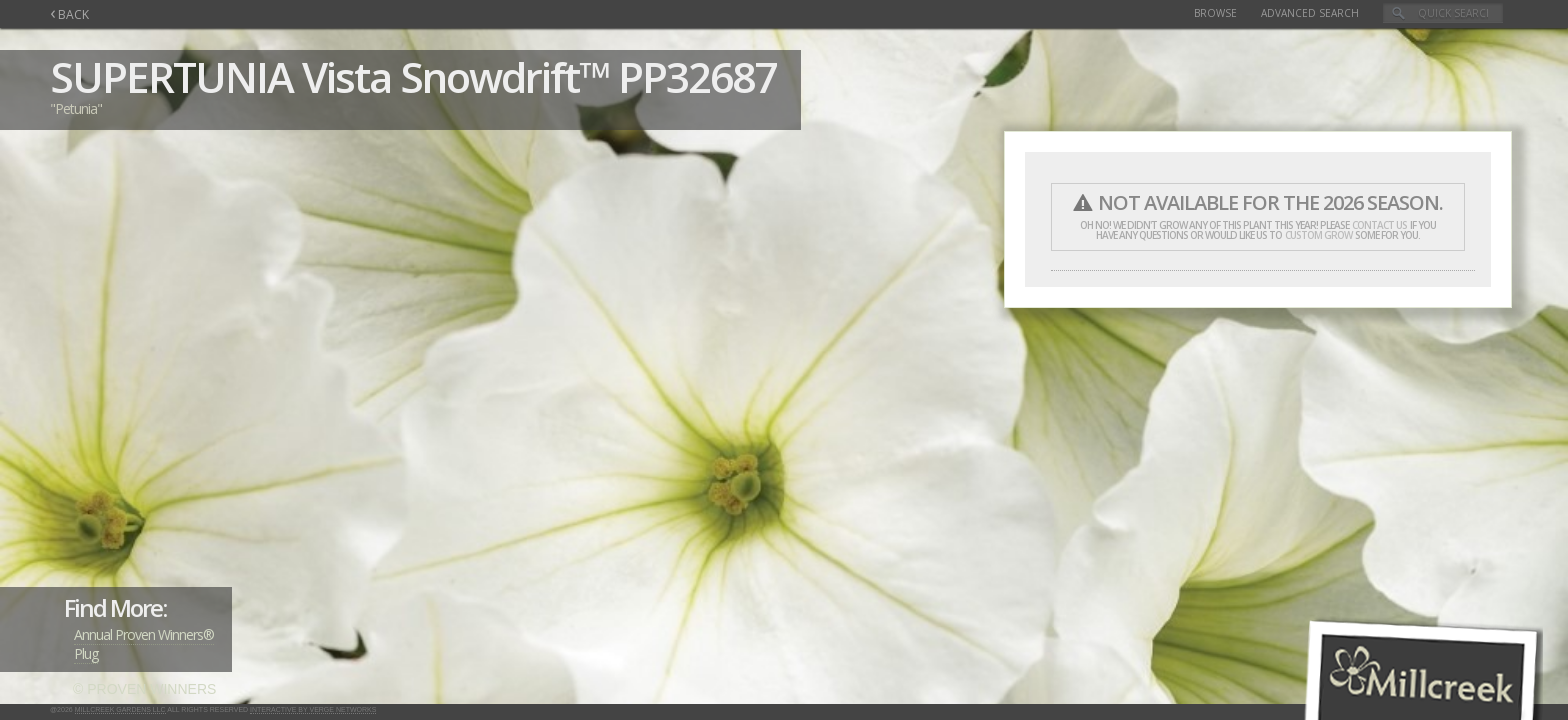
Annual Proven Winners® (144, 634)
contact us (1379, 225)
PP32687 (697, 76)
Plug (86, 653)
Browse (1215, 13)
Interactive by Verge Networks (313, 709)
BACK (69, 14)
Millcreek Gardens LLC (120, 709)
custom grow (1318, 235)
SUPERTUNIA (171, 76)
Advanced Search (1310, 13)
